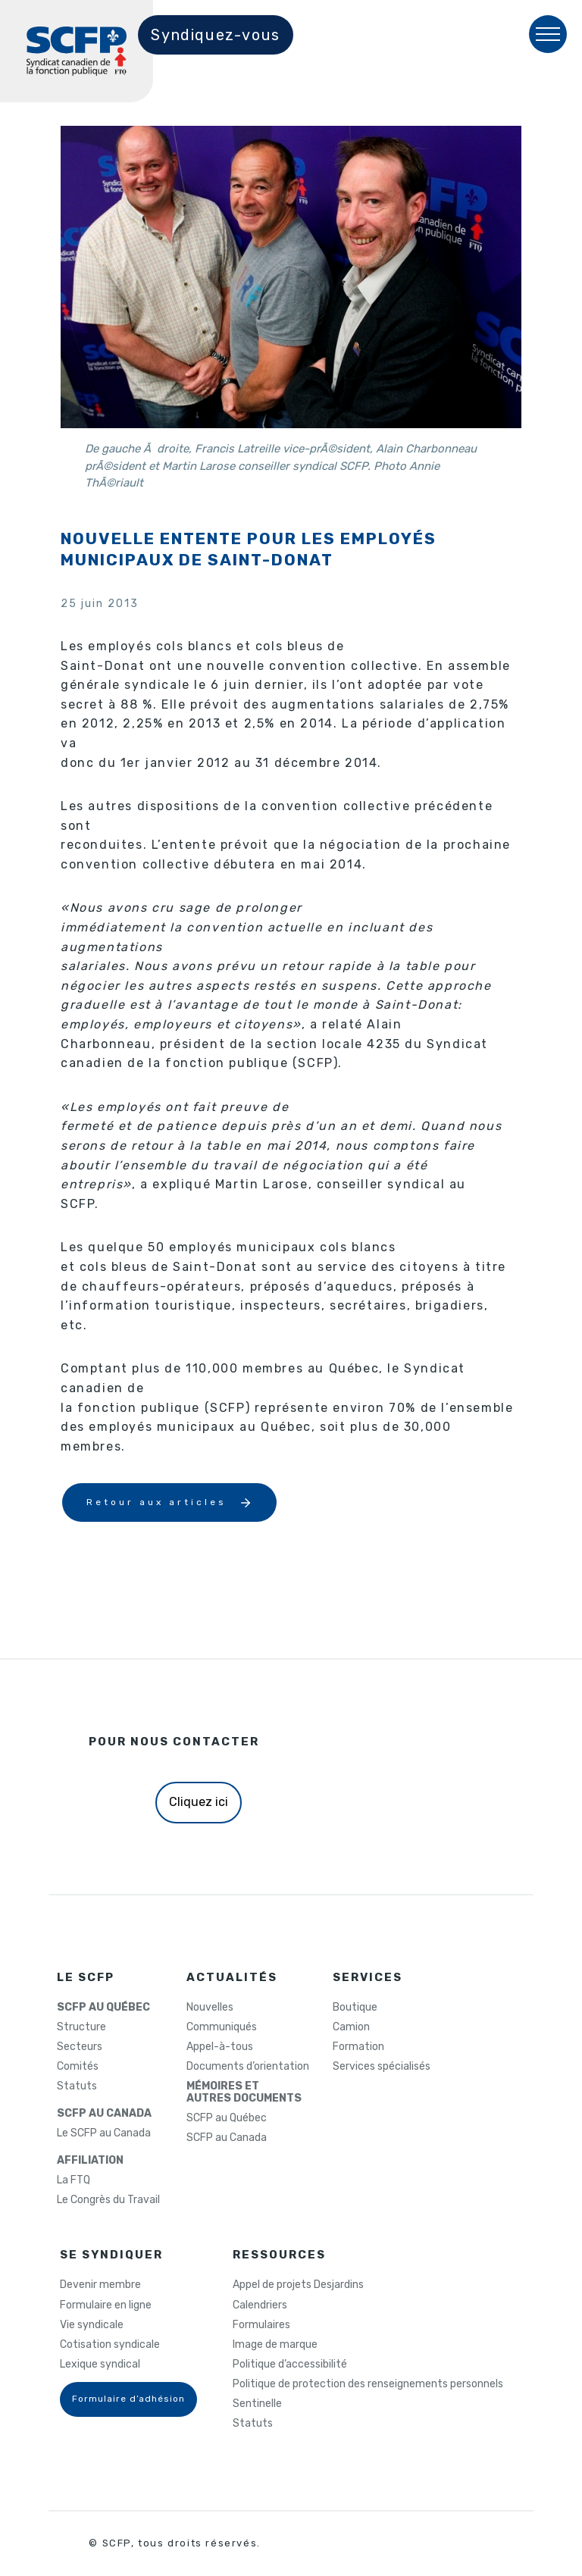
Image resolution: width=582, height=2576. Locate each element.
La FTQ (73, 2180)
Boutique (355, 2008)
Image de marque (275, 2345)
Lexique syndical (100, 2364)
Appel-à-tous (219, 2047)
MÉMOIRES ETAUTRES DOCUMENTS (244, 2092)
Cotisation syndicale (110, 2345)
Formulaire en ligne (106, 2305)
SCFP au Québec (226, 2118)
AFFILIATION (90, 2161)
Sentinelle (257, 2404)
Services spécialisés (381, 2067)
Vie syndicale (92, 2325)
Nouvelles (209, 2008)
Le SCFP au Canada (104, 2133)
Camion (351, 2027)
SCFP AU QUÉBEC (103, 2008)
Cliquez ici (198, 1802)
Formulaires (261, 2325)
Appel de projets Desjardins (298, 2285)
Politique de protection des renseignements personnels (368, 2384)
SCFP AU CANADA (104, 2114)
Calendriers (260, 2305)
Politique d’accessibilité (290, 2364)
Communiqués (221, 2027)
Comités (78, 2067)
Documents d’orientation (247, 2067)
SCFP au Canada (226, 2138)
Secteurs (79, 2047)
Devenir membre (100, 2285)
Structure (81, 2027)
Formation (358, 2047)
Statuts (77, 2086)
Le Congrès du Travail (108, 2200)
